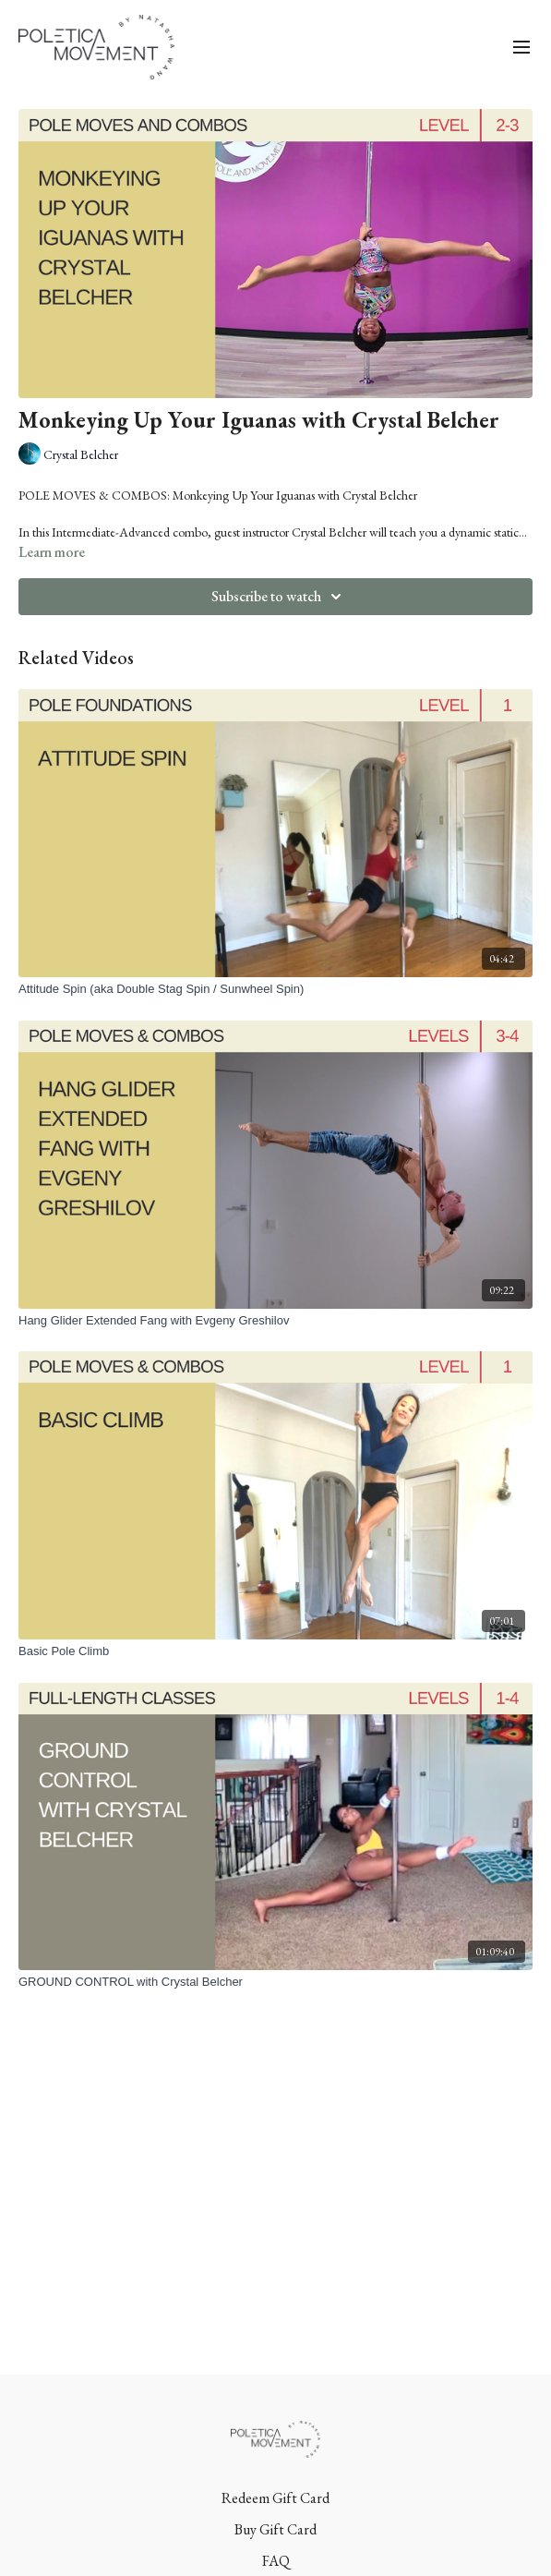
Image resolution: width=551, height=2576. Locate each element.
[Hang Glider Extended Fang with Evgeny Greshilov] (275, 1321)
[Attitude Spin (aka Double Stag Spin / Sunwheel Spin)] (275, 989)
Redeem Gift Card (275, 2498)
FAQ (276, 2560)
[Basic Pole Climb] (275, 1651)
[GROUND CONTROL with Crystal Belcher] (275, 1982)
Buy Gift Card (275, 2529)
